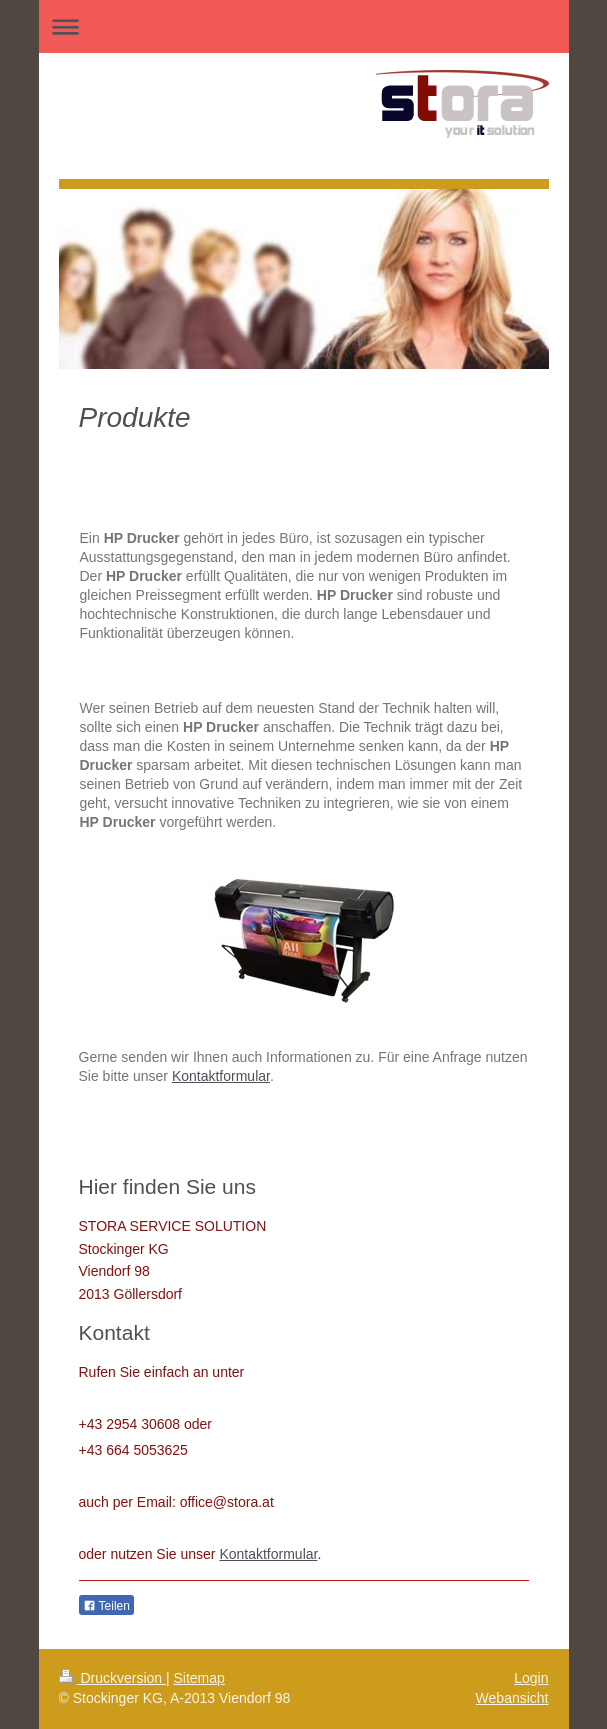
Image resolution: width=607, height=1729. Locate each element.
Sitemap (199, 1678)
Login (531, 1678)
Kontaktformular (221, 1076)
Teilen (106, 1606)
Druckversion (112, 1678)
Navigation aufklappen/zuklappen (304, 26)
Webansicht (512, 1698)
